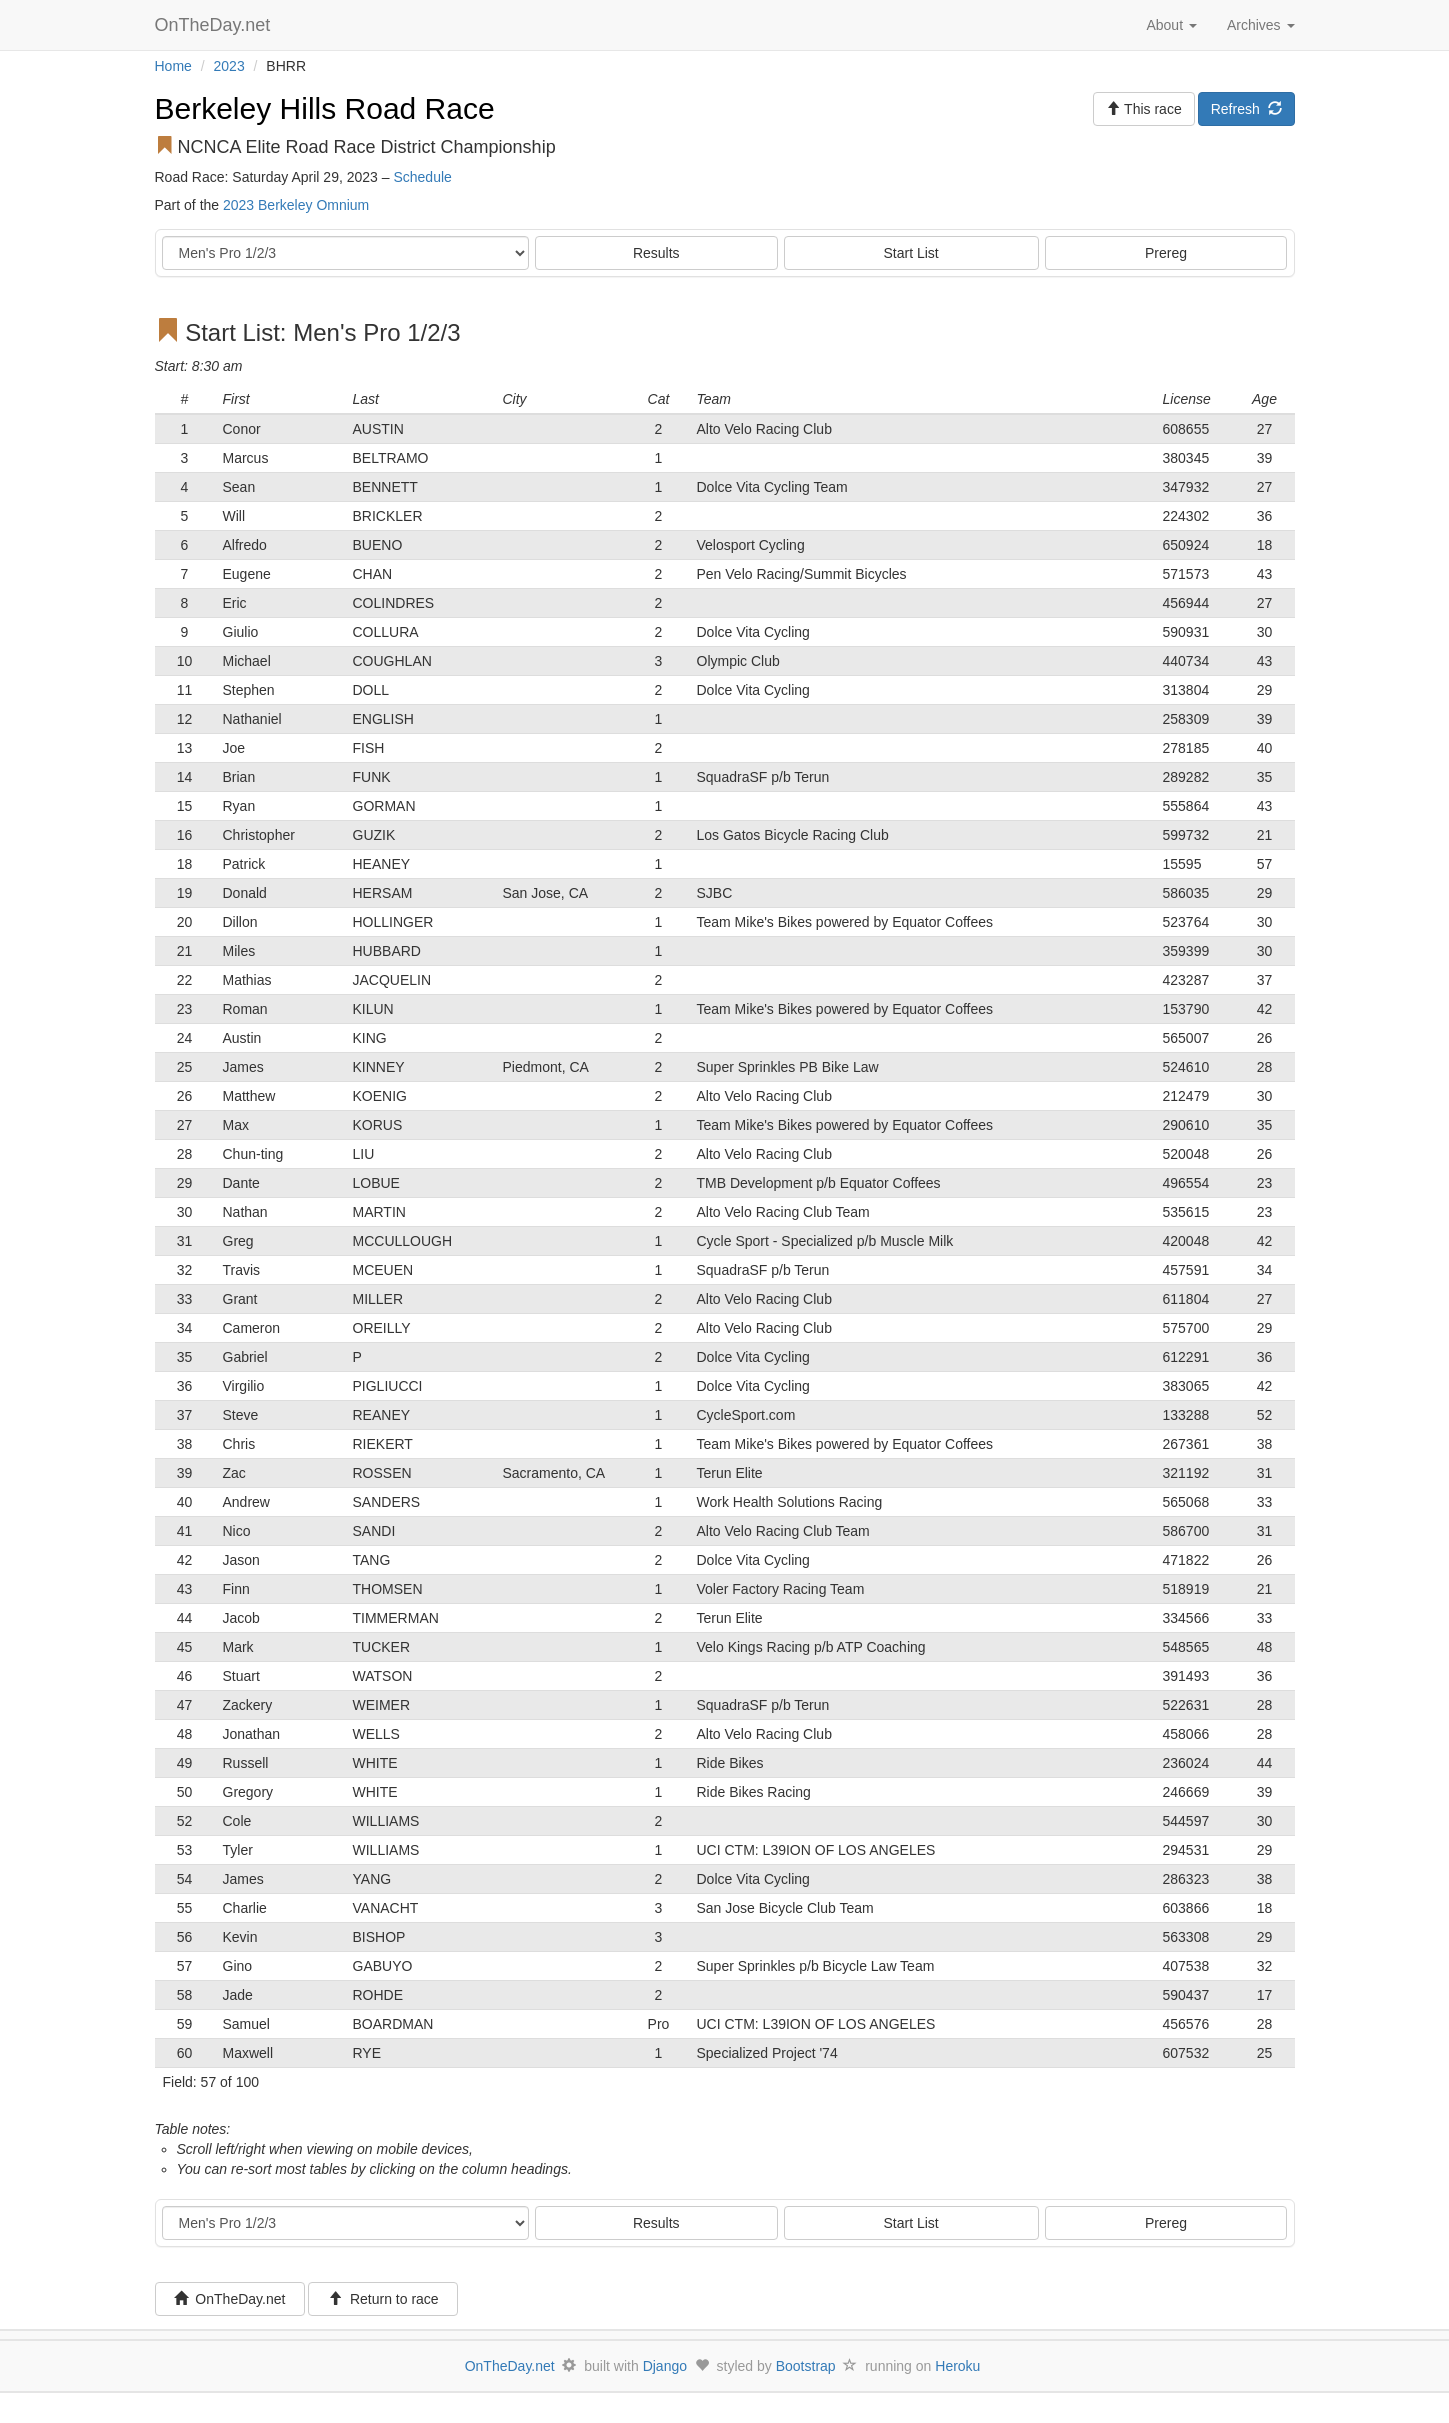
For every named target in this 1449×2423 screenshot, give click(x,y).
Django (665, 2366)
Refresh (1246, 109)
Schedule (422, 177)
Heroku (957, 2366)
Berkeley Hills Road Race (325, 108)
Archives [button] (1261, 25)
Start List (911, 253)
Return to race (383, 2299)
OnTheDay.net (215, 25)
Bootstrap (806, 2366)
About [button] (1171, 25)
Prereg (1166, 253)
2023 (229, 66)
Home (173, 66)
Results (656, 253)
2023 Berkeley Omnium (296, 205)
